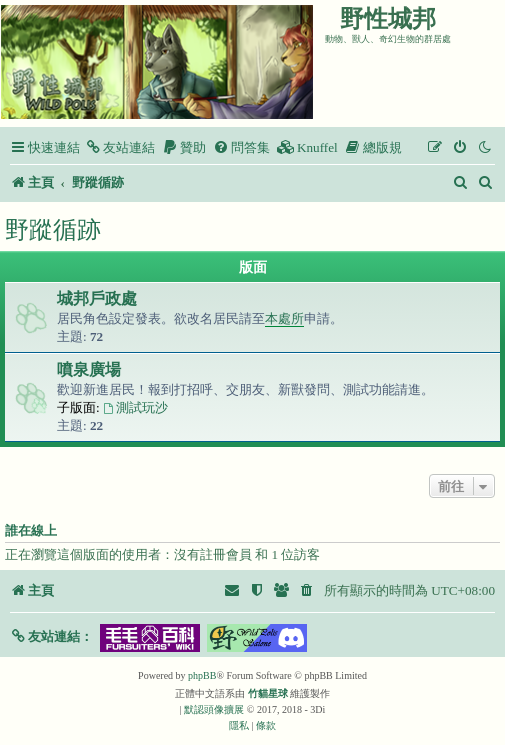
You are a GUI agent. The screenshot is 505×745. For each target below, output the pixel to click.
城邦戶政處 (97, 298)
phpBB (202, 675)
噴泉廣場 (89, 369)
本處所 (284, 318)
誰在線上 (31, 531)
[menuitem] (120, 147)
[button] (51, 636)
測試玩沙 (135, 407)
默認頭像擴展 (214, 709)
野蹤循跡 (53, 229)
